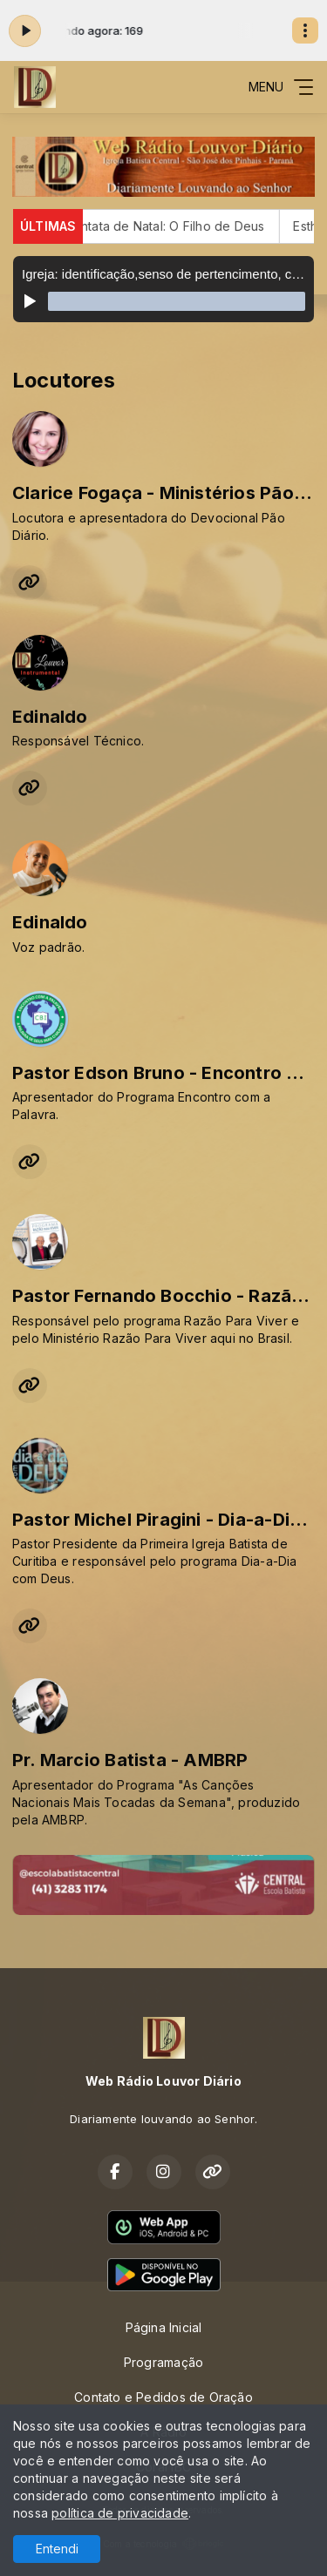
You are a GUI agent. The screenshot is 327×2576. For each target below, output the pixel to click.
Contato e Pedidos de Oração (163, 2397)
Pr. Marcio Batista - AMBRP (130, 1760)
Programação (163, 2362)
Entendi (57, 2548)
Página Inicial (164, 2327)
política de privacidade (119, 2512)
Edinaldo (50, 716)
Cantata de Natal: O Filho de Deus (176, 226)
